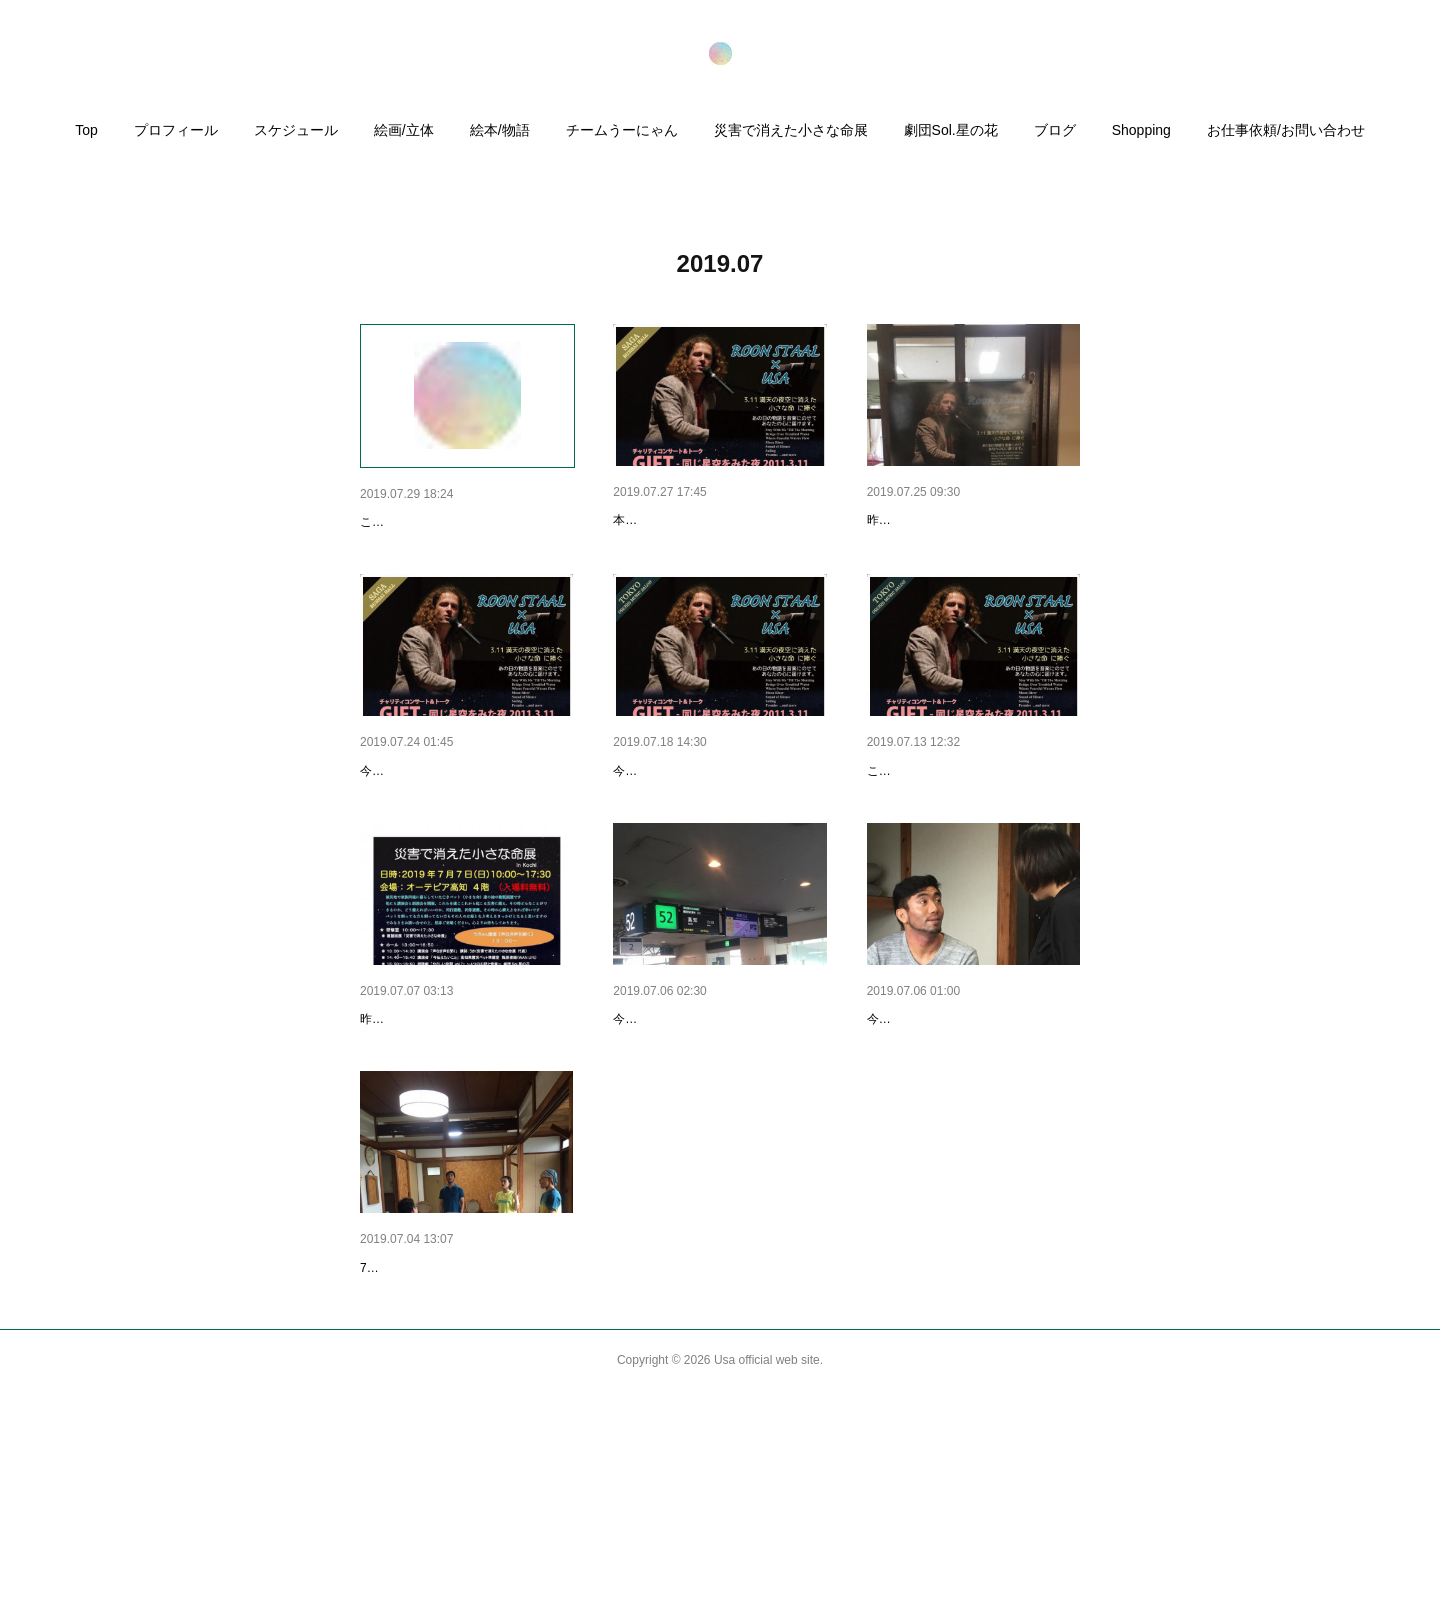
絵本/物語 (500, 130)
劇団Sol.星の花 (951, 130)
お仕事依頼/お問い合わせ (1286, 130)
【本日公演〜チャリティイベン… (718, 520)
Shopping (1141, 130)
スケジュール (296, 130)
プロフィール (176, 130)
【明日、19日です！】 (684, 823)
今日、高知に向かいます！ (951, 1123)
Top (86, 130)
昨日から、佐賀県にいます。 (958, 520)
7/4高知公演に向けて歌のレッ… (460, 1423)
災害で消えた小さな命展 (791, 130)
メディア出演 (402, 522)
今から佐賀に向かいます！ (444, 823)
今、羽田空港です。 (676, 1123)
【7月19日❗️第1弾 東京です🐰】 (971, 823)
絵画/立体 (404, 130)
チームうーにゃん (622, 130)
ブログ (1055, 130)
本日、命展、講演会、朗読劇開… (465, 1123)
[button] (86, 135)
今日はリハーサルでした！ (685, 853)
